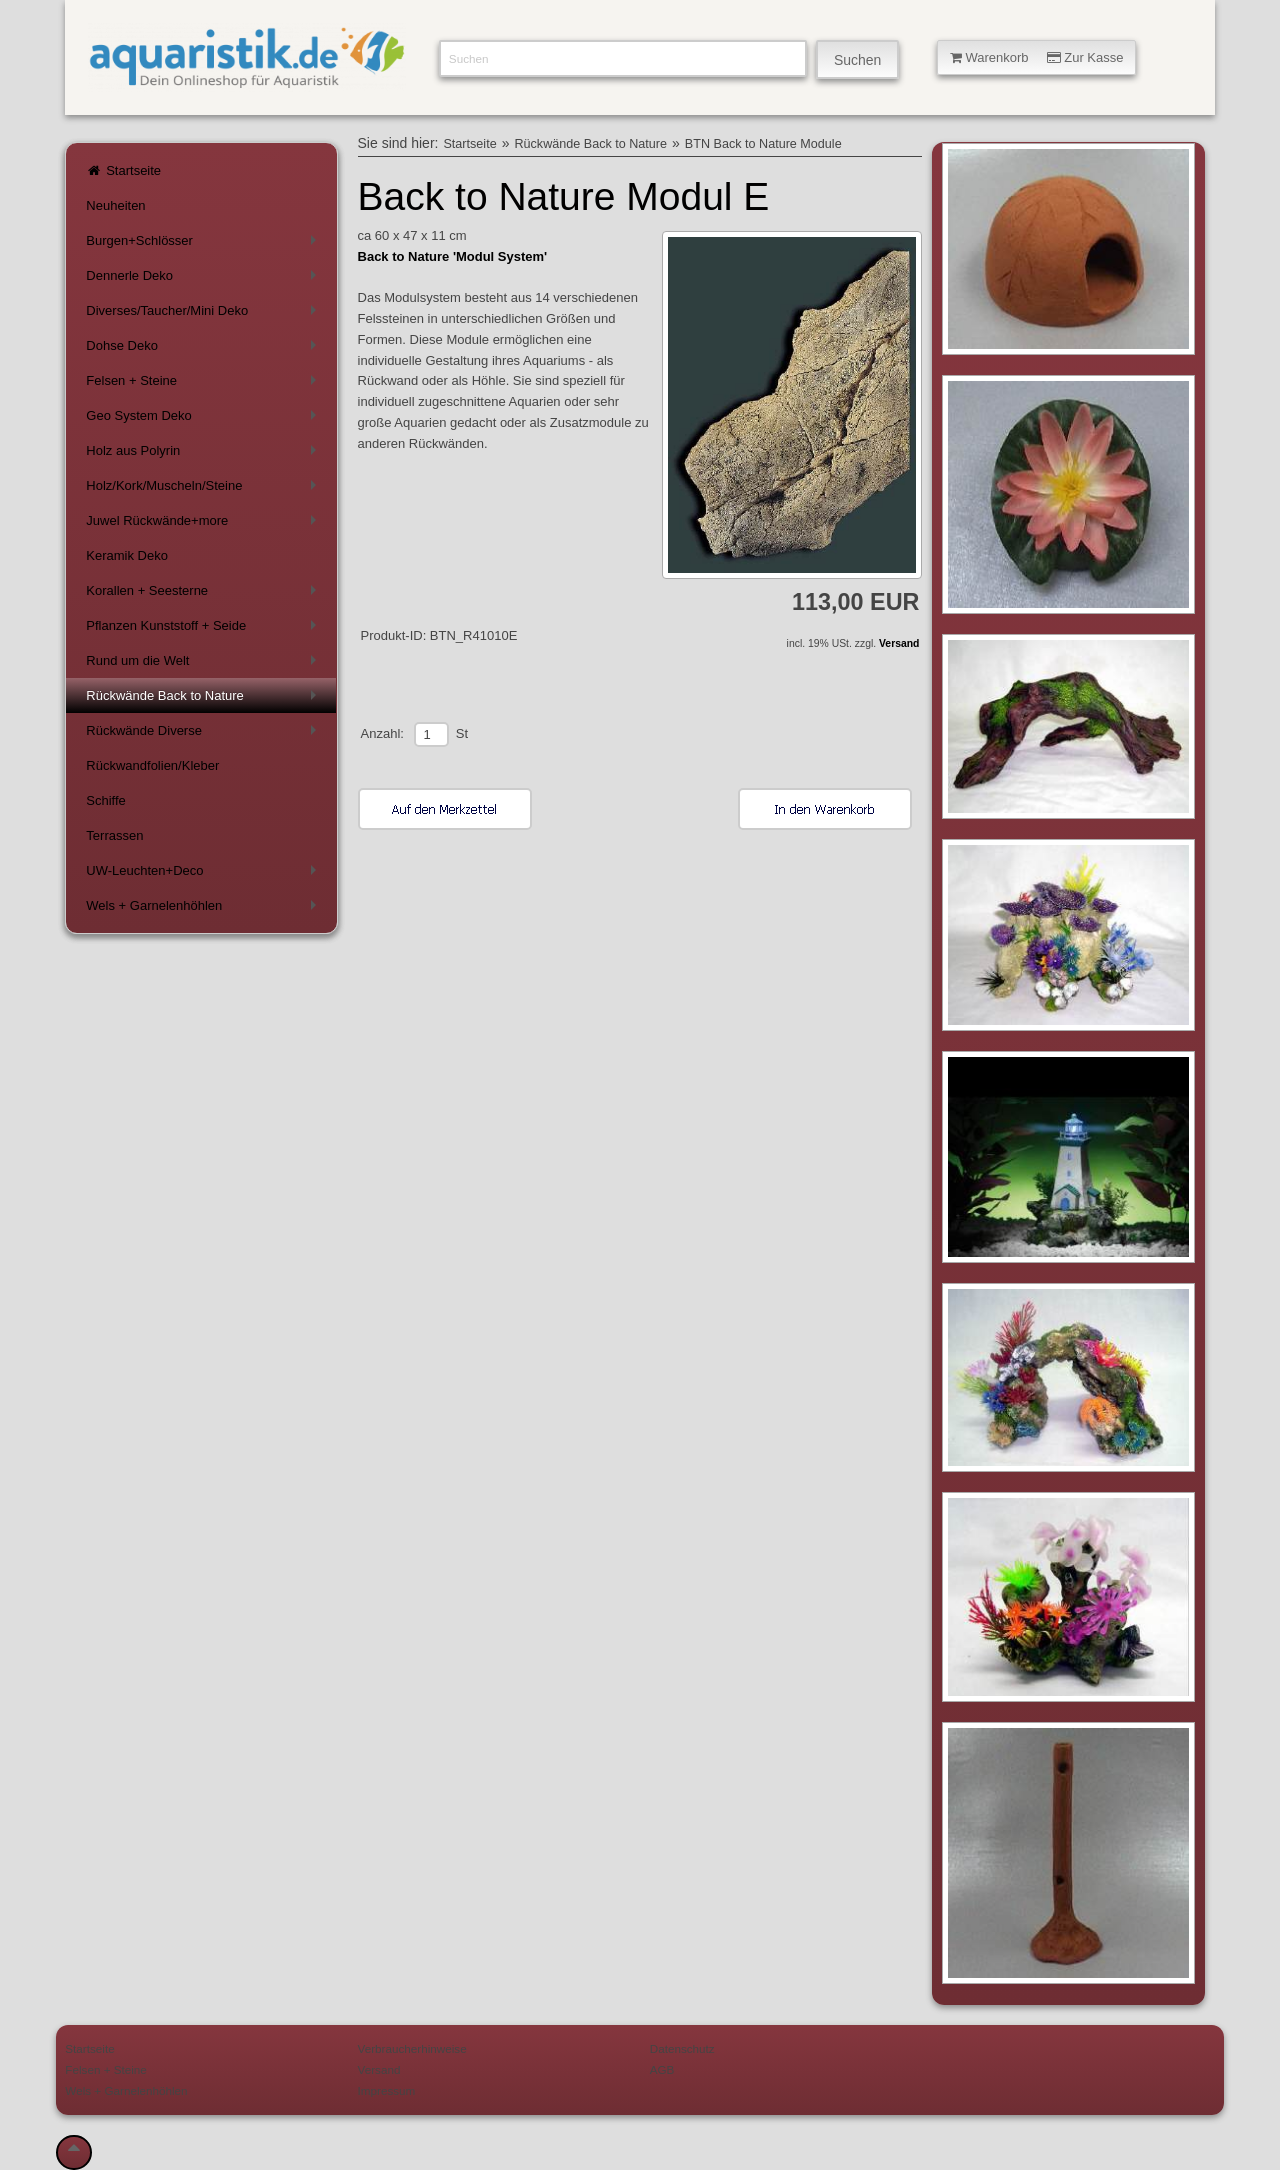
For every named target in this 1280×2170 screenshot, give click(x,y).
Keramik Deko (127, 555)
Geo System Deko (204, 419)
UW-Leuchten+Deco (204, 874)
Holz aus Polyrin (204, 454)
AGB (662, 2069)
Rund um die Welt (204, 664)
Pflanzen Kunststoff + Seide (204, 629)
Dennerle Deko (204, 279)
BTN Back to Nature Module (763, 144)
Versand (899, 643)
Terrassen (114, 835)
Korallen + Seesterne (204, 594)
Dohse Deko (204, 349)
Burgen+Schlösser (204, 244)
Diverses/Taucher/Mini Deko (204, 314)
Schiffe (106, 800)
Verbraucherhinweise (412, 2048)
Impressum (387, 2090)
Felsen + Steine (204, 384)
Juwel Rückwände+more (204, 524)
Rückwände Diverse (204, 734)
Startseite (123, 170)
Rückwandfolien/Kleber (152, 765)
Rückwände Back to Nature (204, 699)
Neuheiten (115, 205)
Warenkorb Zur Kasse (1037, 57)
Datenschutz (682, 2048)
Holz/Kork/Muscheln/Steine (204, 489)
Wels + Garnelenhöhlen (204, 909)
